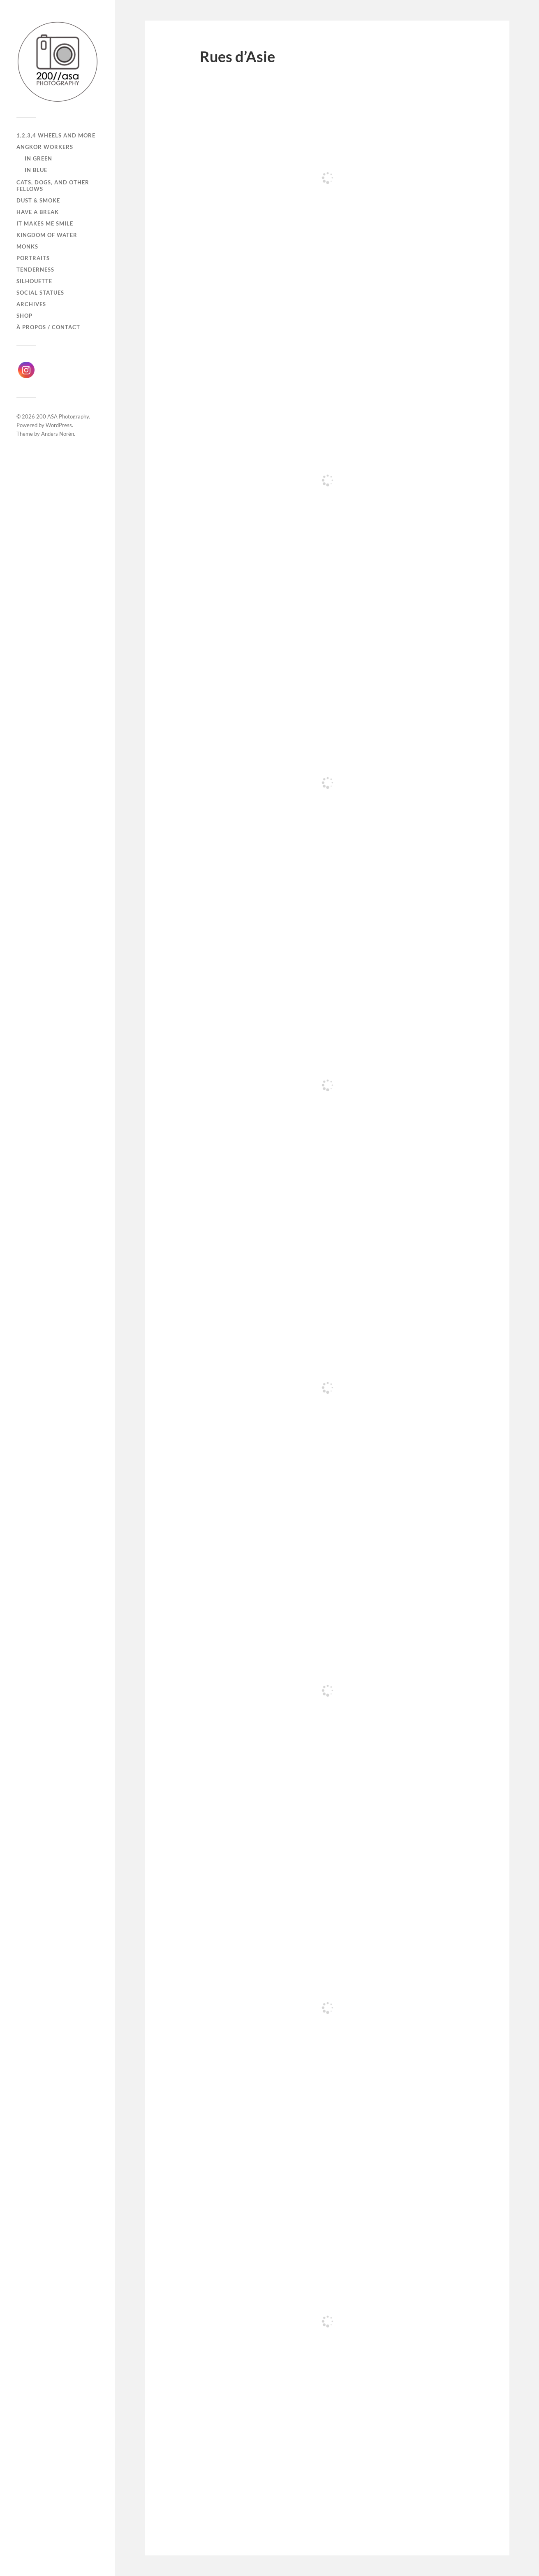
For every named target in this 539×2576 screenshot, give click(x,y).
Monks (27, 246)
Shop (24, 315)
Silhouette (34, 281)
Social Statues (40, 292)
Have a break (37, 212)
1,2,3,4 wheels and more (55, 135)
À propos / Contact (48, 327)
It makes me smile (44, 223)
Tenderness (35, 269)
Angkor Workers (44, 147)
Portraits (33, 258)
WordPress (59, 425)
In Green (38, 158)
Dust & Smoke (38, 200)
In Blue (36, 170)
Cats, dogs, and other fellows (52, 185)
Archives (31, 304)
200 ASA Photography (62, 416)
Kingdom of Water (46, 235)
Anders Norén (57, 433)
